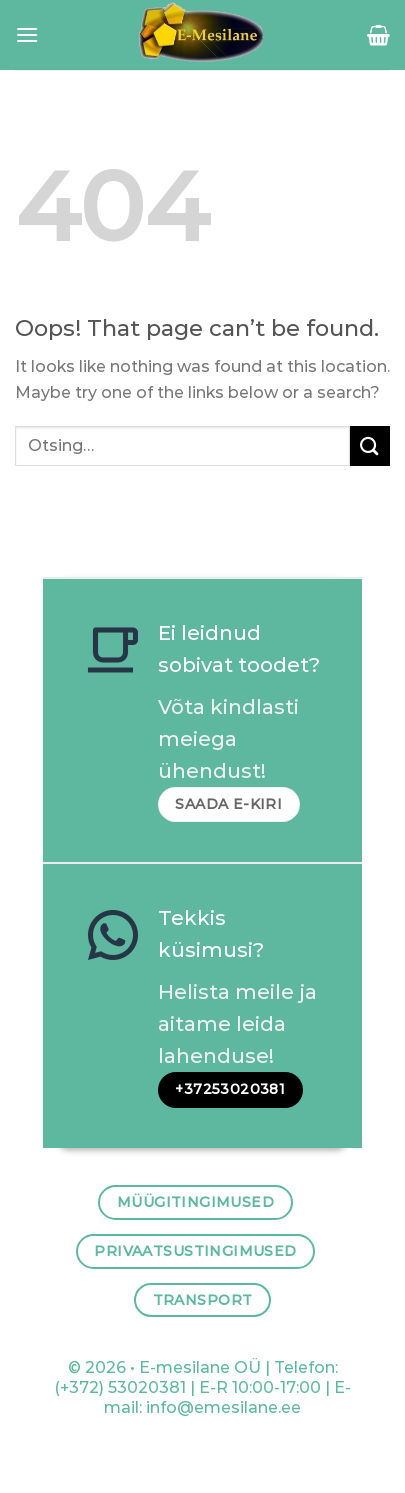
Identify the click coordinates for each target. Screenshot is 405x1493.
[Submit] (370, 445)
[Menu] (27, 34)
